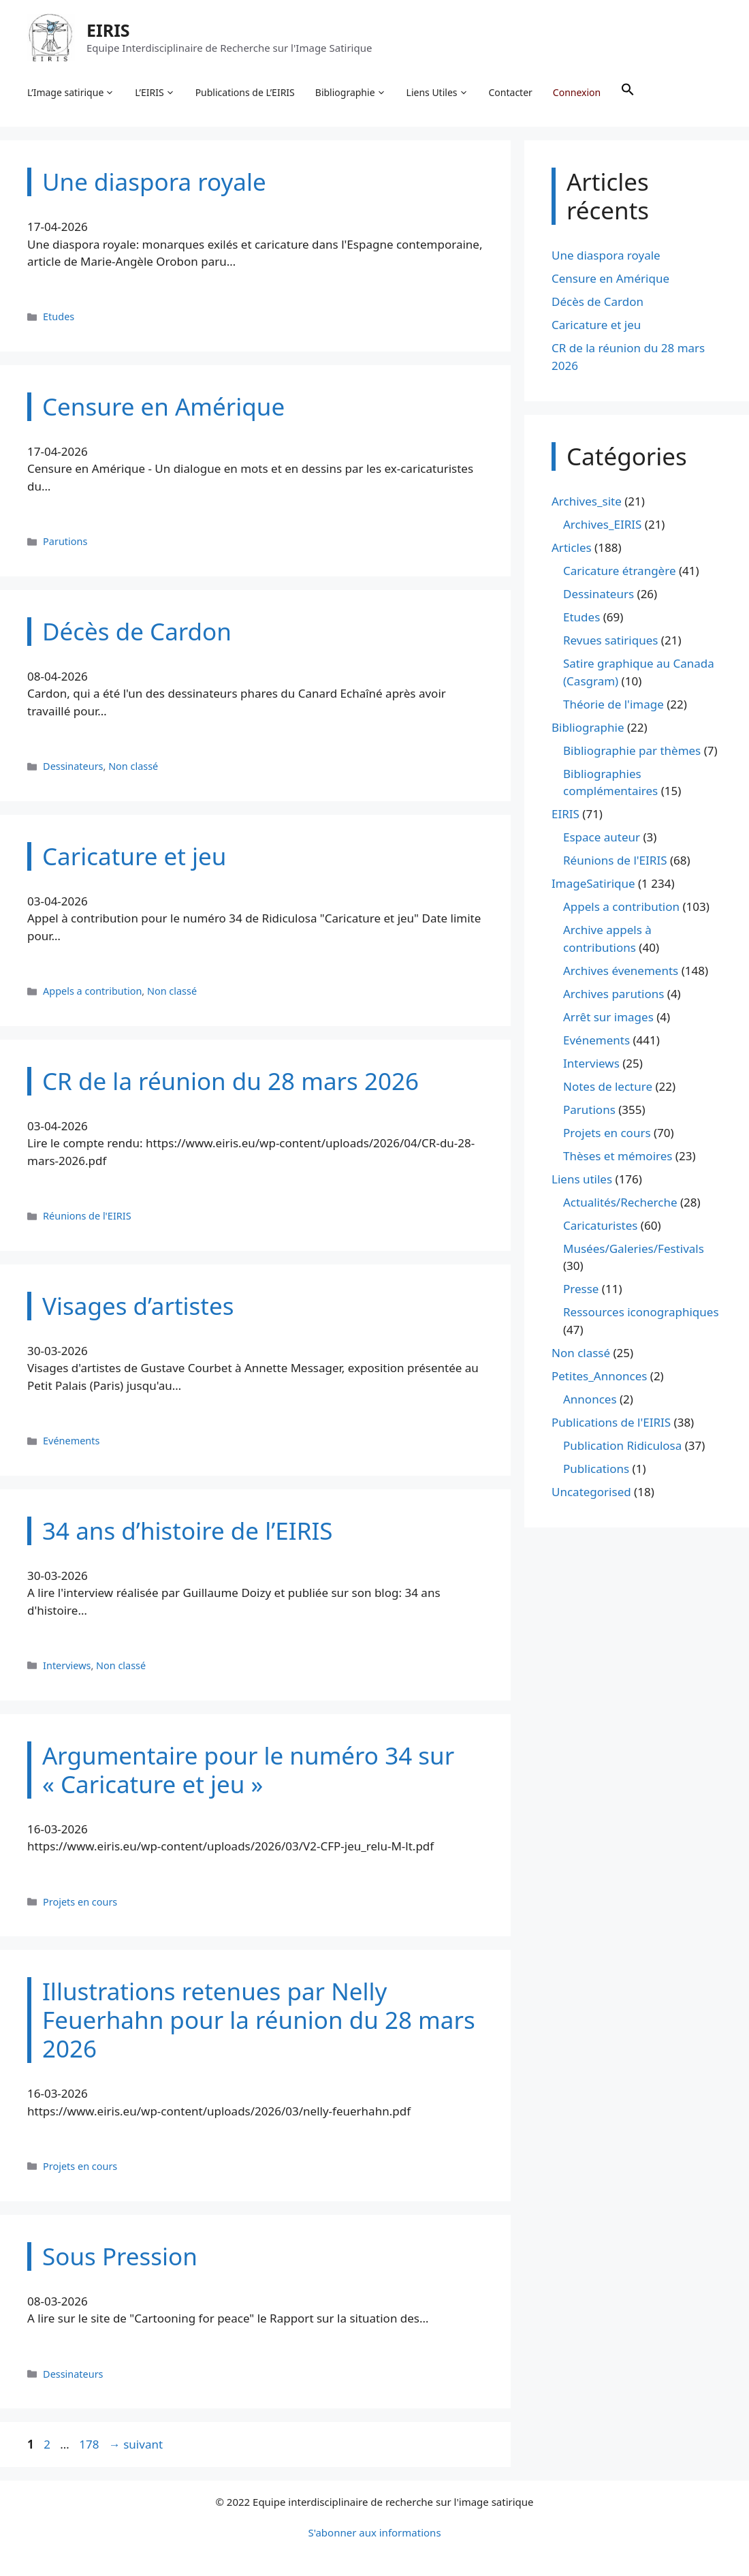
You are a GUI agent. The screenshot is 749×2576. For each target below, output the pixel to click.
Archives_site (587, 501)
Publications (596, 1468)
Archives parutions (613, 994)
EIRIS (108, 30)
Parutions (65, 541)
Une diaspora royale (606, 255)
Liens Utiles (437, 92)
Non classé (133, 766)
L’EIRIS (154, 92)
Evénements (71, 1440)
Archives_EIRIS (602, 524)
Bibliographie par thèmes (632, 750)
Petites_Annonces (599, 1376)
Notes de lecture (607, 1086)
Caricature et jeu (596, 324)
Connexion (577, 92)
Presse (581, 1289)
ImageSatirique (593, 883)
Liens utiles (582, 1179)
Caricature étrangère (619, 570)
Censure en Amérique (610, 278)
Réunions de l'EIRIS (87, 1215)
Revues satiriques (610, 640)
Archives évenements (620, 970)
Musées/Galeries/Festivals (633, 1248)
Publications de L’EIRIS (245, 92)
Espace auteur (601, 837)
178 (90, 2444)
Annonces (590, 1399)
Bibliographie (350, 92)
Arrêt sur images (608, 1017)
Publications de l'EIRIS (611, 1422)
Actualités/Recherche (620, 1202)
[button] (628, 92)
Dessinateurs (73, 766)
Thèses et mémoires (617, 1156)
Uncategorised (591, 1492)
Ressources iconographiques (641, 1312)
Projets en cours (80, 1901)
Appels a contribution (92, 990)
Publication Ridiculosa (622, 1445)
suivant (136, 2444)
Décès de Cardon (597, 301)
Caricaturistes (600, 1225)
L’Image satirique (70, 92)
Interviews (67, 1665)
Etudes (58, 316)
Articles (572, 547)
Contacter (510, 92)
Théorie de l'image (613, 704)
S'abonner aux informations (374, 2532)
